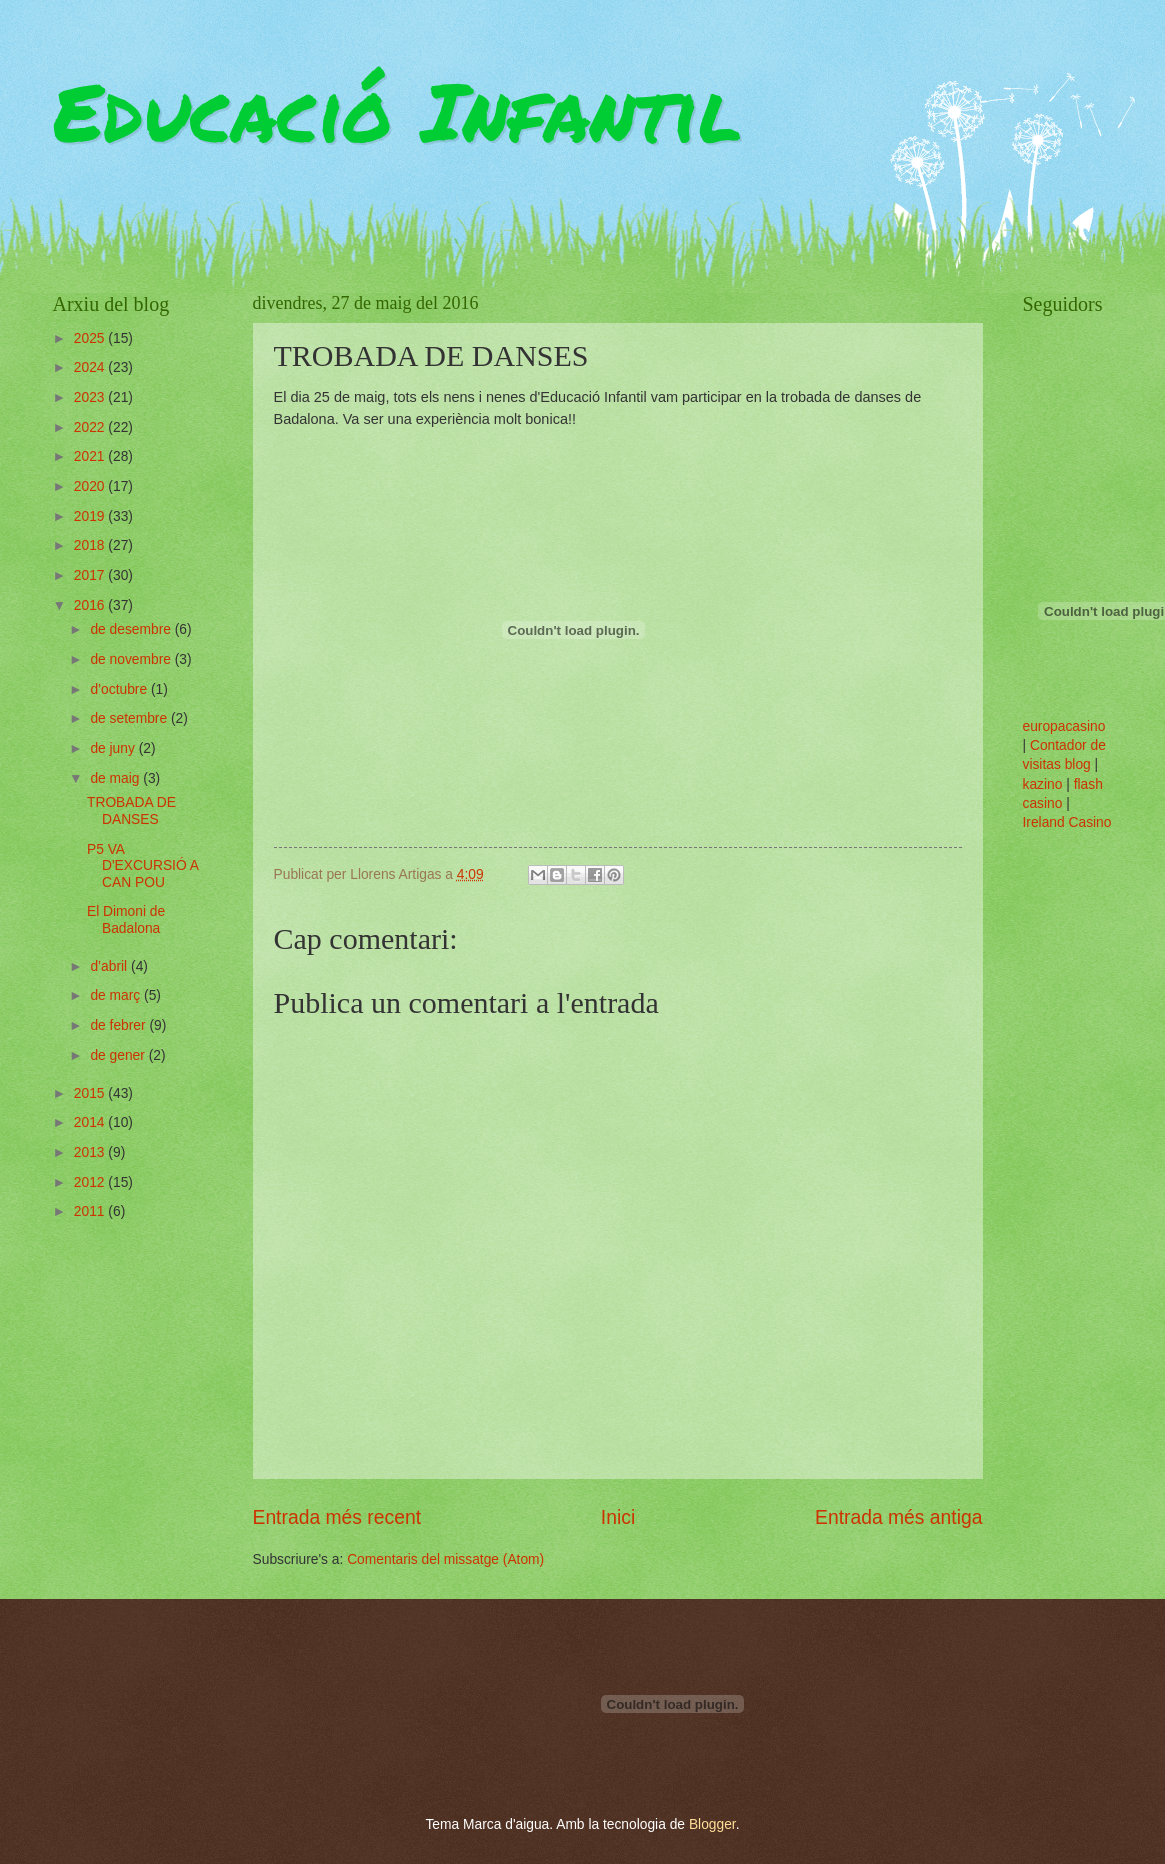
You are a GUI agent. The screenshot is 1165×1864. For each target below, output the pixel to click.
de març (117, 995)
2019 (91, 516)
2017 (91, 575)
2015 (91, 1093)
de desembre (132, 629)
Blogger (712, 1824)
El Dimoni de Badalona (126, 920)
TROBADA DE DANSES (131, 811)
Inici (618, 1517)
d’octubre (120, 689)
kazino (1043, 784)
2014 (91, 1122)
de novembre (132, 659)
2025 (91, 338)
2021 (91, 456)
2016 (91, 605)
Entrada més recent (337, 1517)
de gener (119, 1055)
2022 (91, 427)
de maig (116, 778)
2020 (91, 486)
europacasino (1064, 726)
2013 (91, 1152)
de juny (114, 748)
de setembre (130, 718)
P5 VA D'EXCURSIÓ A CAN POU (142, 866)
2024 (91, 367)
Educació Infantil (397, 110)
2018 (91, 545)
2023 (91, 397)
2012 (91, 1182)
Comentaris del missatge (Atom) (445, 1559)
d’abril (110, 966)
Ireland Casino (1067, 822)
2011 (91, 1211)
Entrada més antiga (898, 1517)
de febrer (119, 1025)
